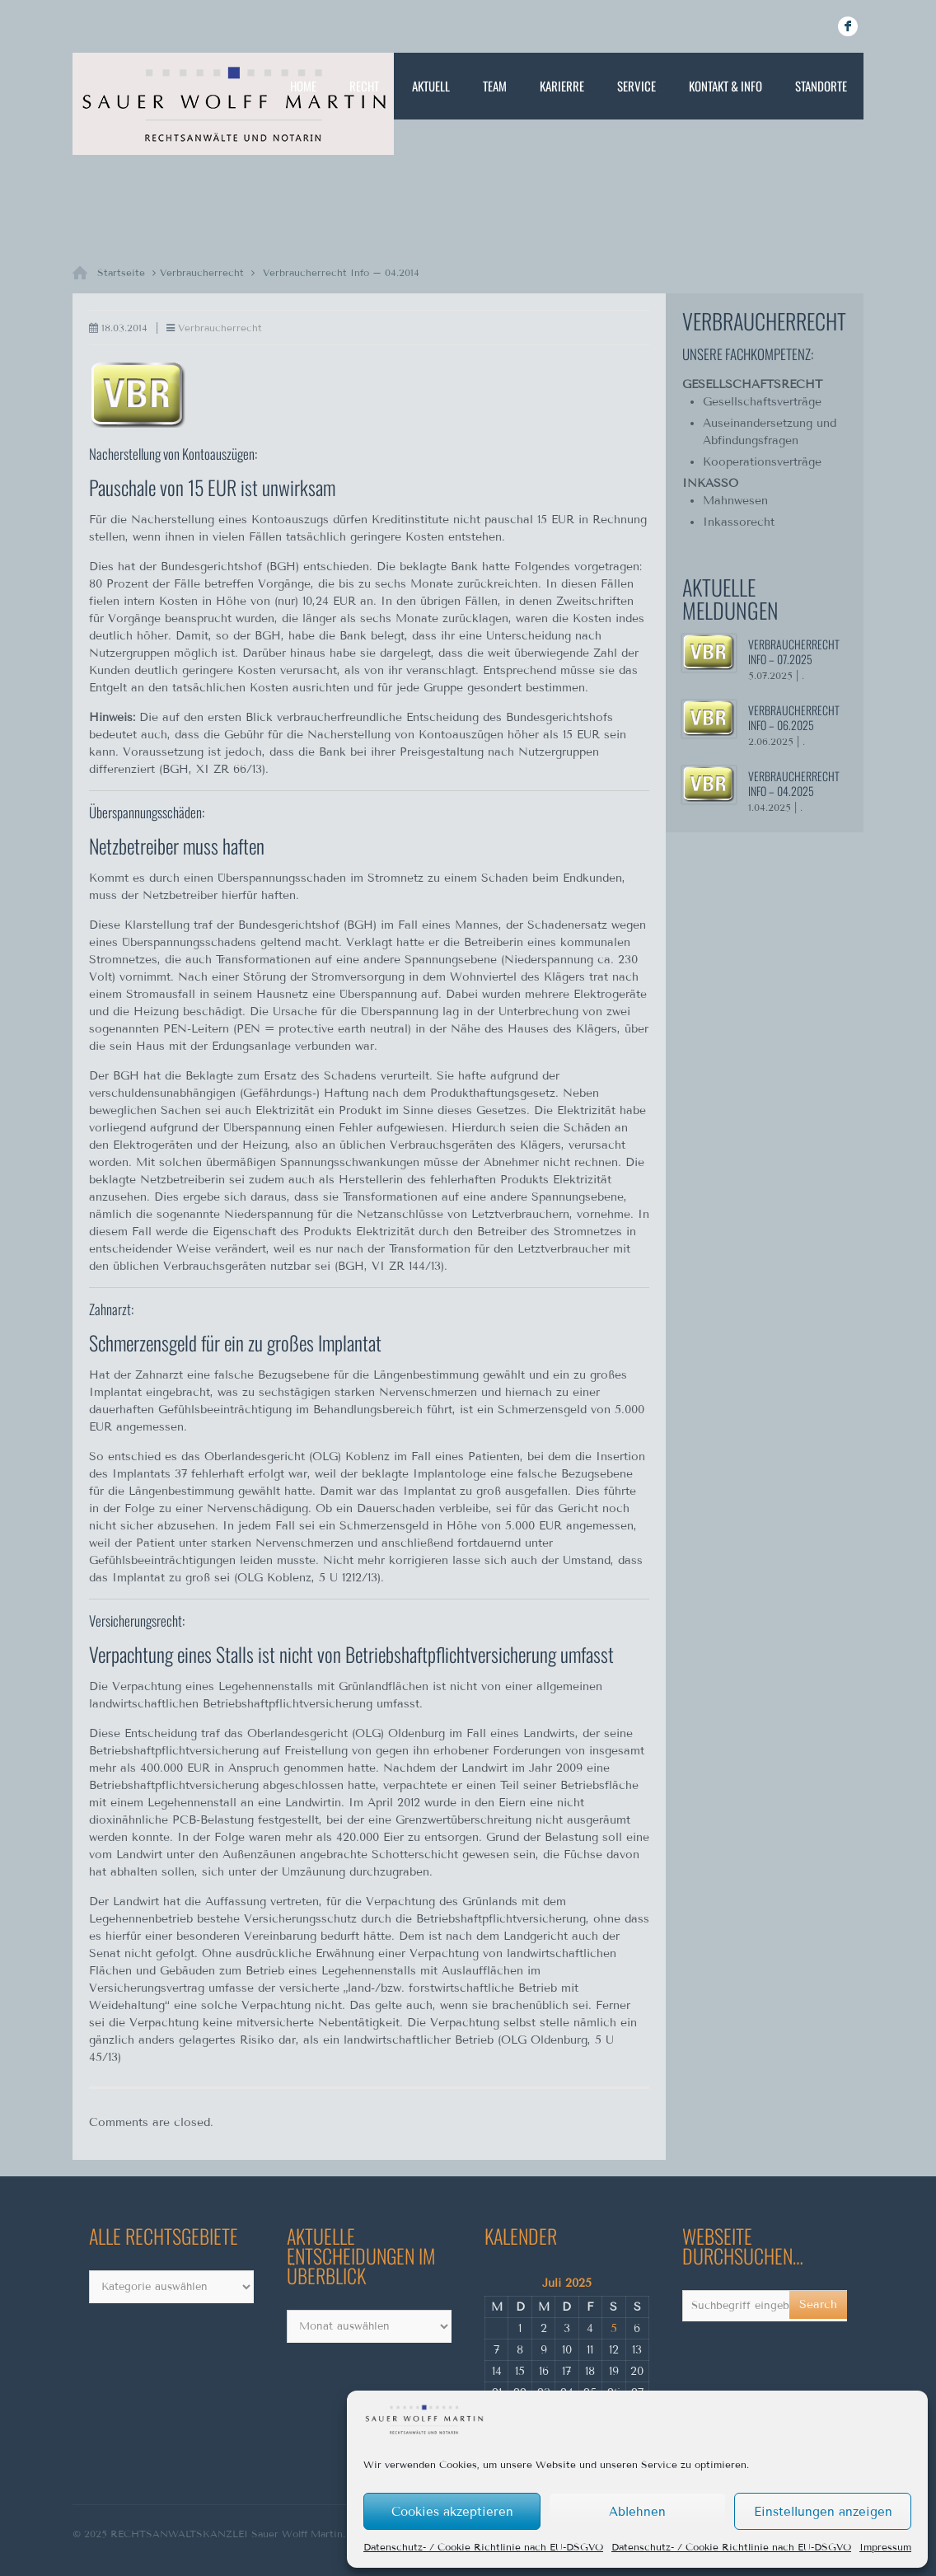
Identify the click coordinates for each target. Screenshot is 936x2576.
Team (495, 86)
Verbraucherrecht (202, 272)
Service (636, 86)
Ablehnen (637, 2511)
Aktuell (431, 86)
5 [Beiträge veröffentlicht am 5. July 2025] (614, 2328)
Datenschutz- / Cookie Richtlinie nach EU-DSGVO (483, 2547)
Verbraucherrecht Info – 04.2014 (341, 272)
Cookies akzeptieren (452, 2511)
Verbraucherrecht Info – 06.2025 (794, 717)
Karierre (562, 86)
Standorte (821, 86)
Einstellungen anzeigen (823, 2511)
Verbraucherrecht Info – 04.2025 (794, 783)
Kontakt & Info (725, 86)
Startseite (121, 272)
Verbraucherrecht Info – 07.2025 (794, 651)
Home (303, 86)
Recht (364, 86)
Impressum (885, 2547)
